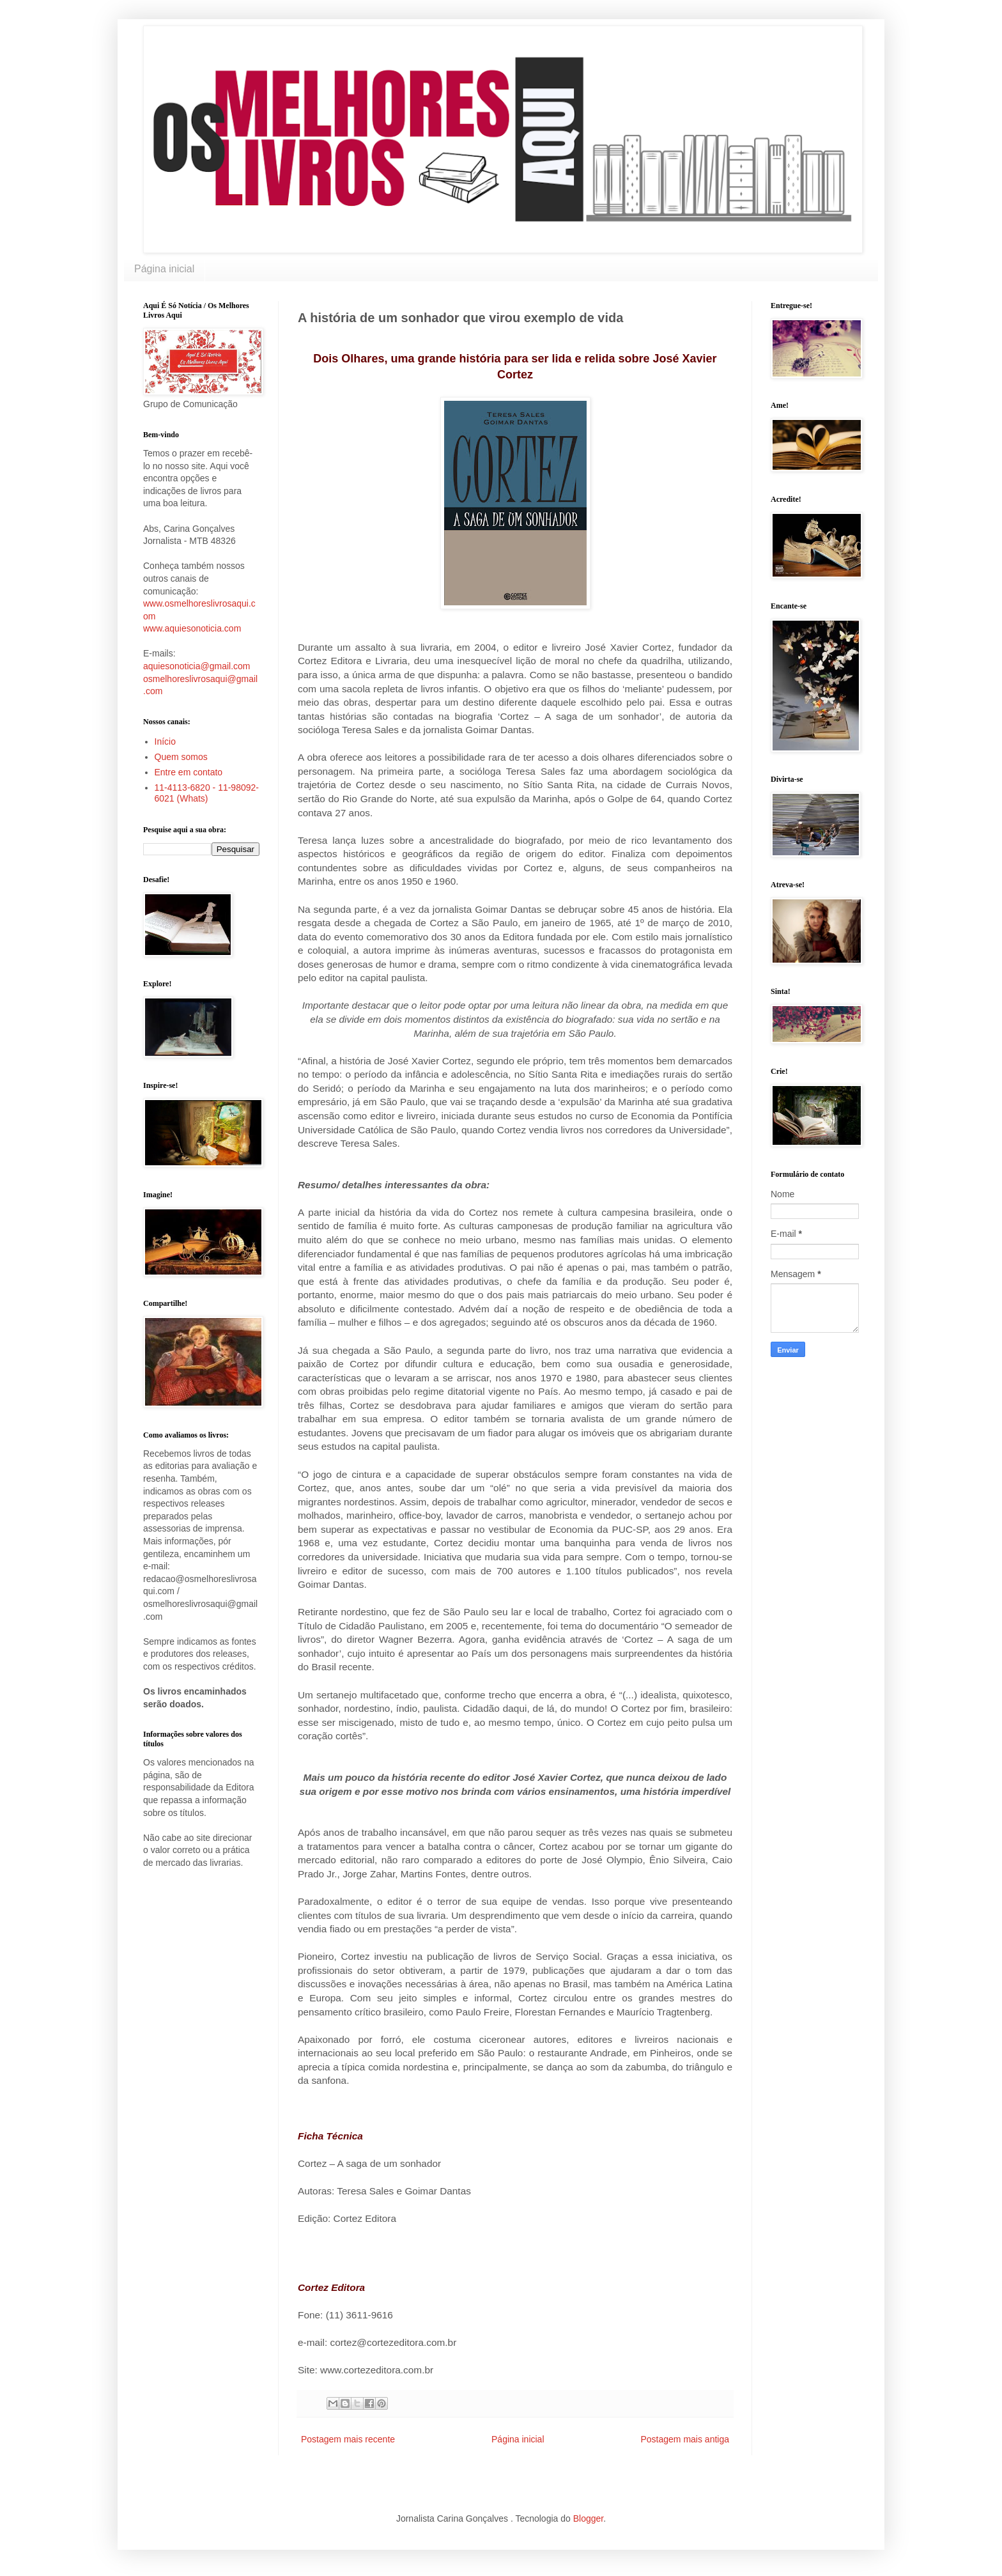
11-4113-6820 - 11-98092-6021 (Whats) (207, 792)
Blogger (588, 2518)
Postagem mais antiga (684, 2439)
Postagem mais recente (348, 2439)
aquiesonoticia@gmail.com (196, 666)
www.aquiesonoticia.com (192, 628)
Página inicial (164, 268)
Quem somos (181, 757)
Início (165, 741)
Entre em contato (189, 772)
